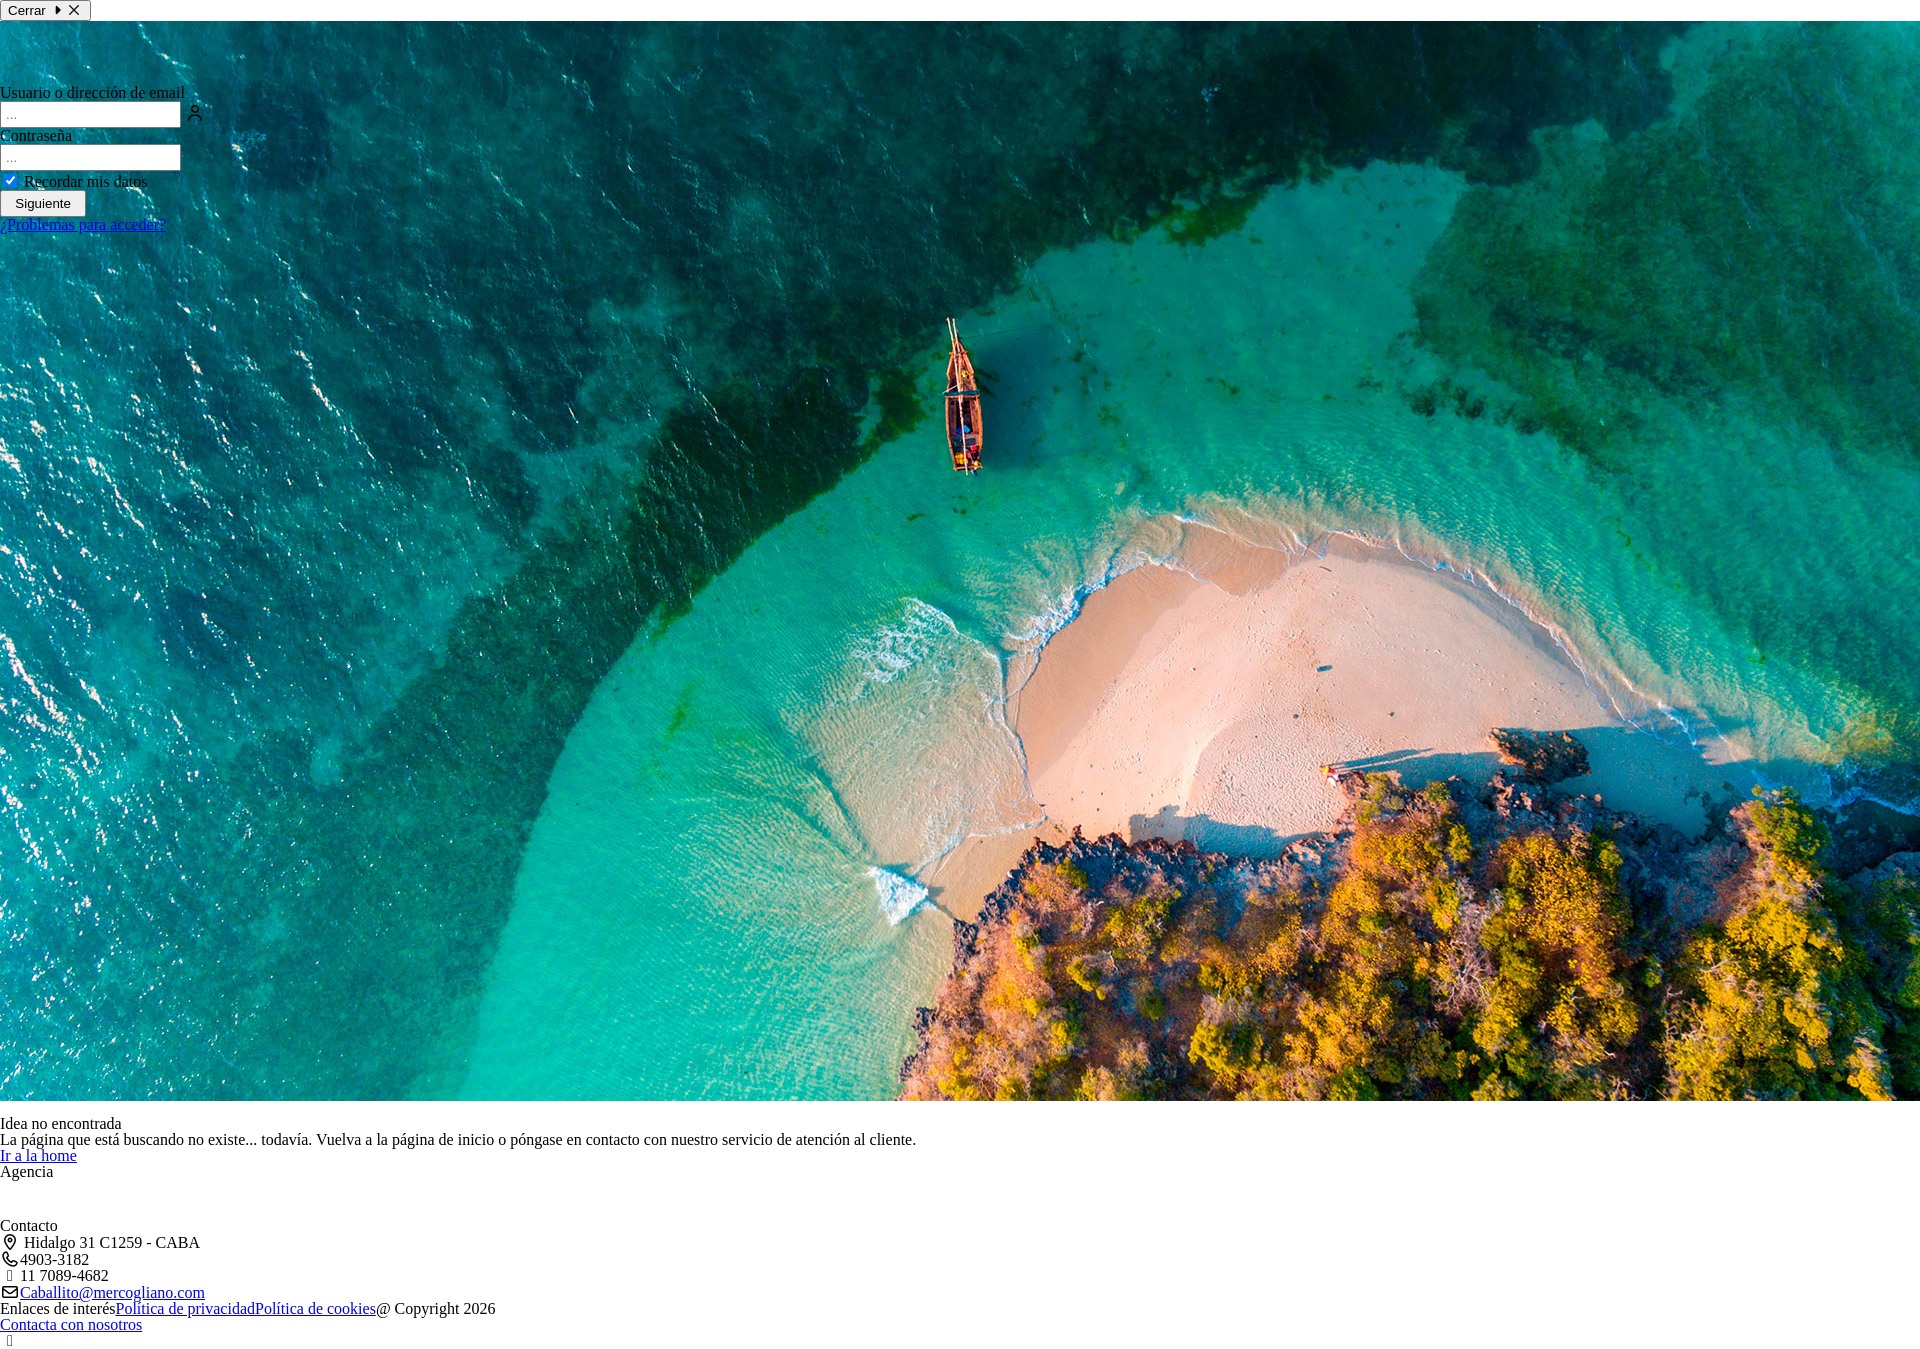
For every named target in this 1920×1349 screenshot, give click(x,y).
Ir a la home (38, 1155)
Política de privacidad (186, 1308)
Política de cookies (315, 1308)
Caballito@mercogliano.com (112, 1293)
